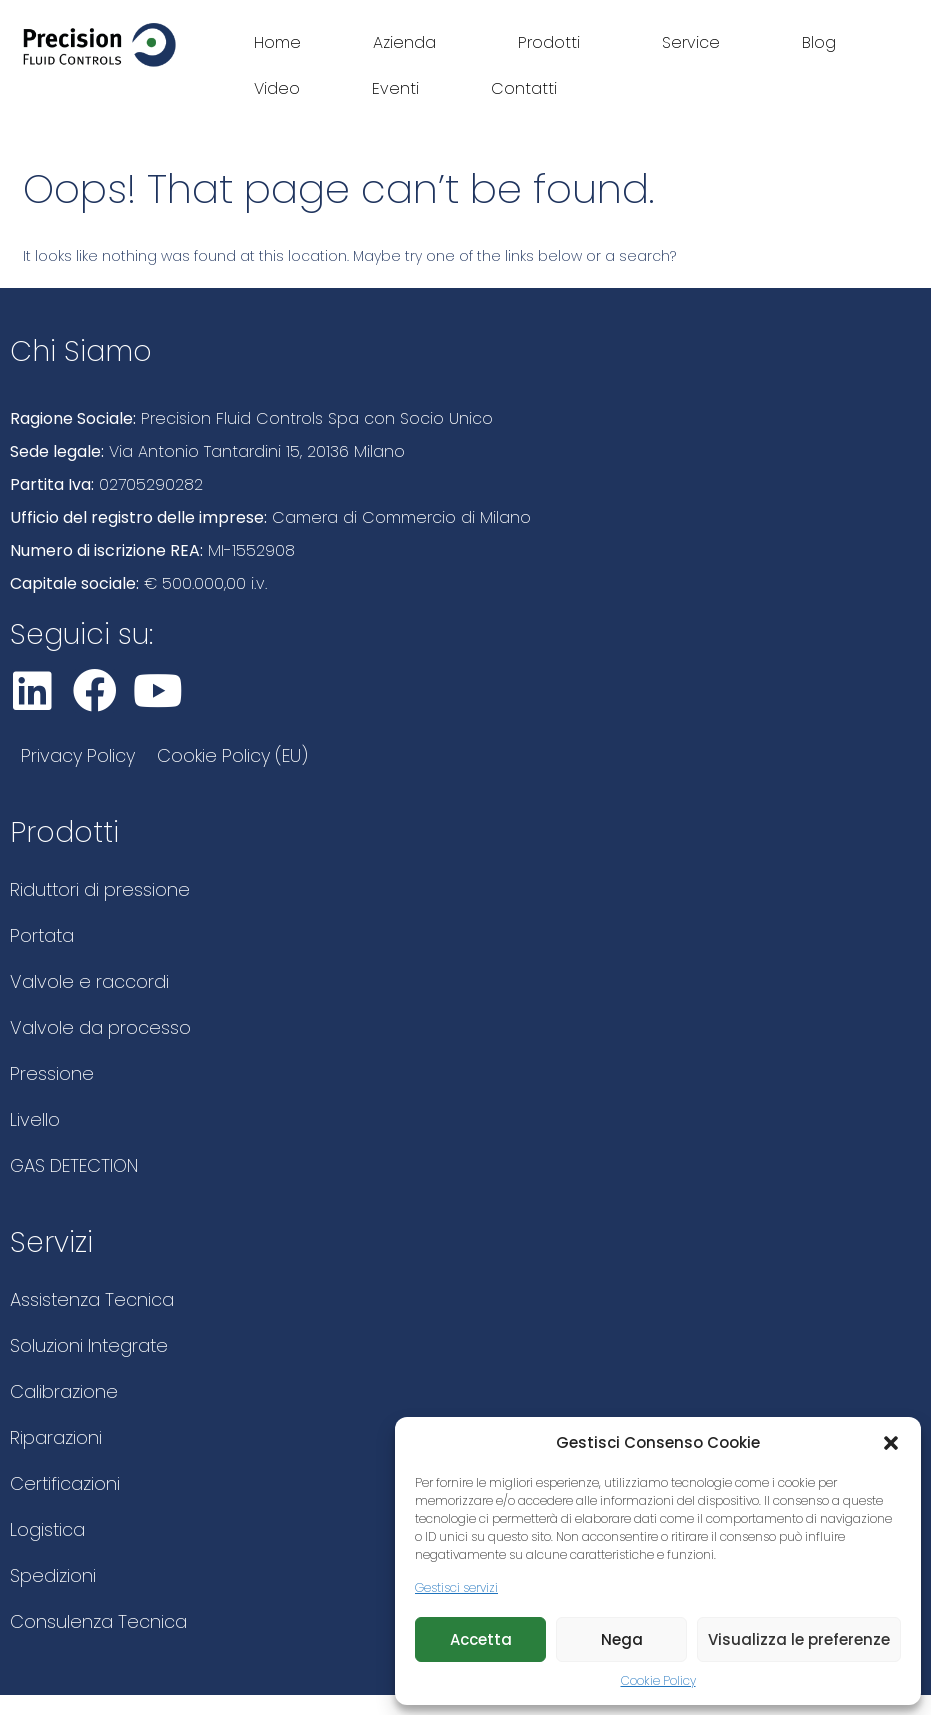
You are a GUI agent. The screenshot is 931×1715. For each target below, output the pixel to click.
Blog (819, 42)
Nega (622, 1639)
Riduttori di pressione (100, 889)
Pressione (52, 1073)
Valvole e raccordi (89, 981)
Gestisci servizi (456, 1587)
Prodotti (554, 42)
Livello (35, 1119)
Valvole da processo (100, 1027)
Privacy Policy (78, 755)
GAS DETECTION (74, 1165)
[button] (891, 1443)
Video (277, 88)
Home (277, 42)
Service (696, 42)
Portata (42, 935)
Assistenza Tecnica (92, 1299)
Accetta (481, 1639)
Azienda (409, 42)
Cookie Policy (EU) (232, 755)
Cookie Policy (658, 1680)
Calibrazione (64, 1391)
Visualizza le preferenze (799, 1639)
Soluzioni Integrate (89, 1345)
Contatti (524, 88)
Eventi (395, 88)
